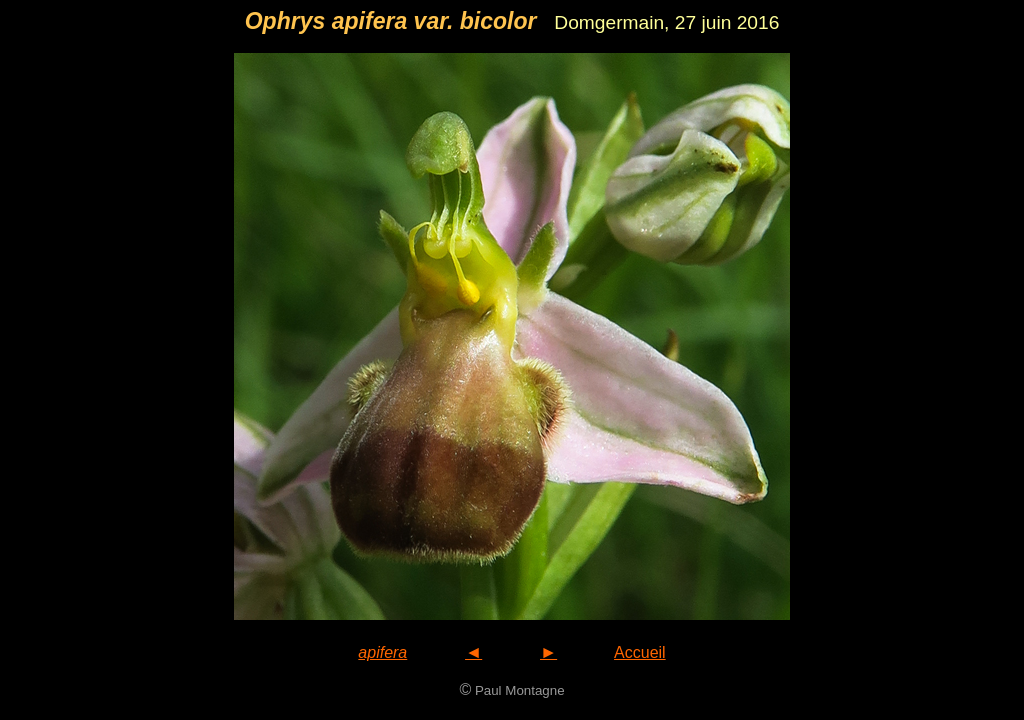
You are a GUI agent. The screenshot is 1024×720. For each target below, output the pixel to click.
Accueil (640, 652)
